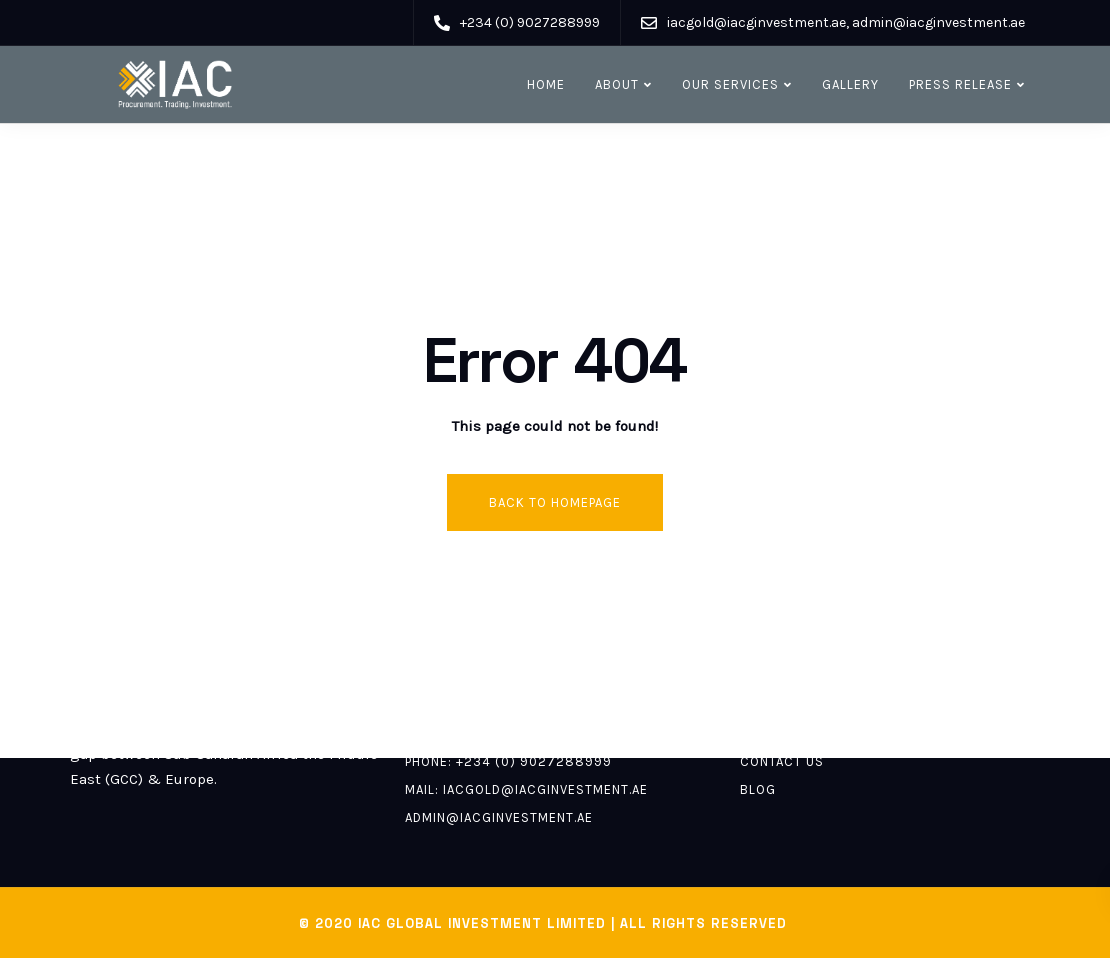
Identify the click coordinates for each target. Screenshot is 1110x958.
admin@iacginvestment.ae (499, 817)
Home (546, 84)
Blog (758, 789)
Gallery (850, 84)
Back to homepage (555, 502)
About (617, 84)
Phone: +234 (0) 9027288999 (508, 761)
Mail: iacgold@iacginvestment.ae (526, 789)
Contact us (782, 761)
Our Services (730, 84)
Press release (960, 84)
